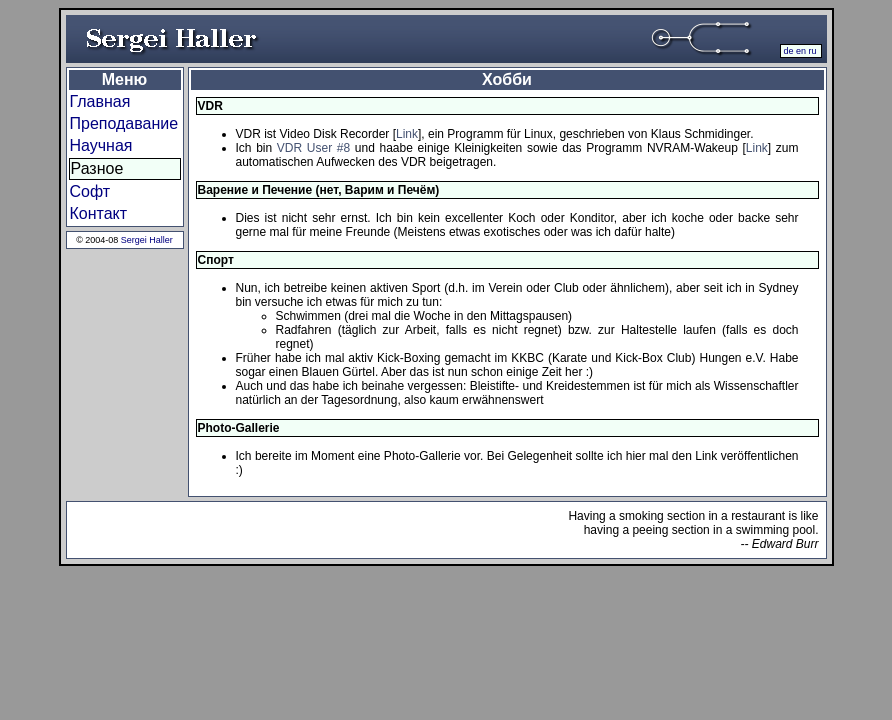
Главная (100, 101)
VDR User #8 (313, 148)
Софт (90, 191)
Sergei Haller (147, 240)
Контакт (99, 213)
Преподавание (124, 123)
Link (407, 134)
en (801, 51)
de (788, 51)
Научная (101, 145)
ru (812, 51)
